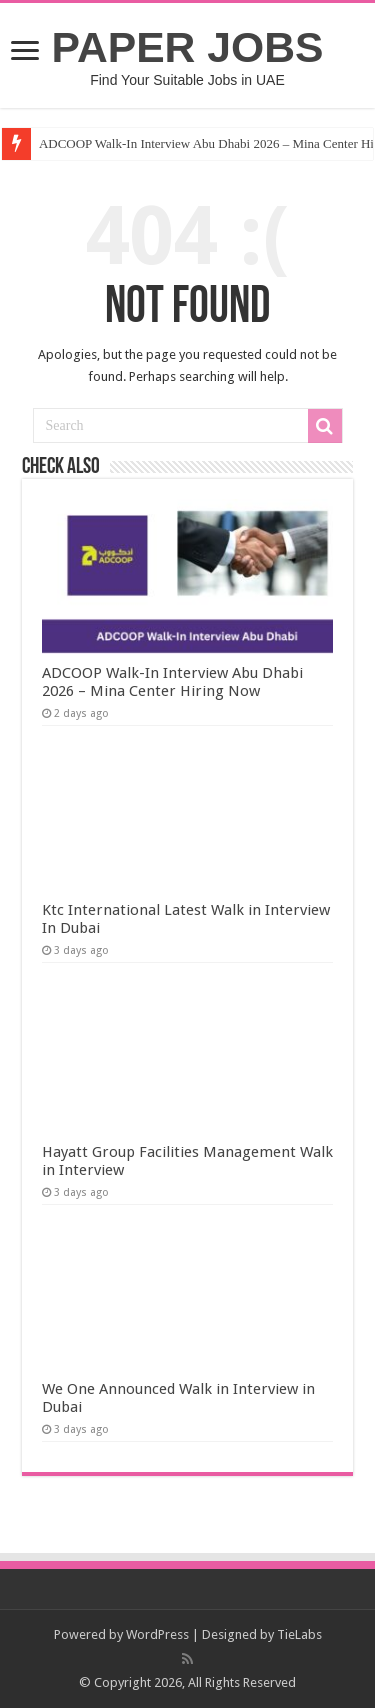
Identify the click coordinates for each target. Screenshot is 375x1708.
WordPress (157, 1634)
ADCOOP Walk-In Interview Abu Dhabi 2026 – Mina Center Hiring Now (172, 682)
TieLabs (299, 1634)
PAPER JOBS (188, 47)
